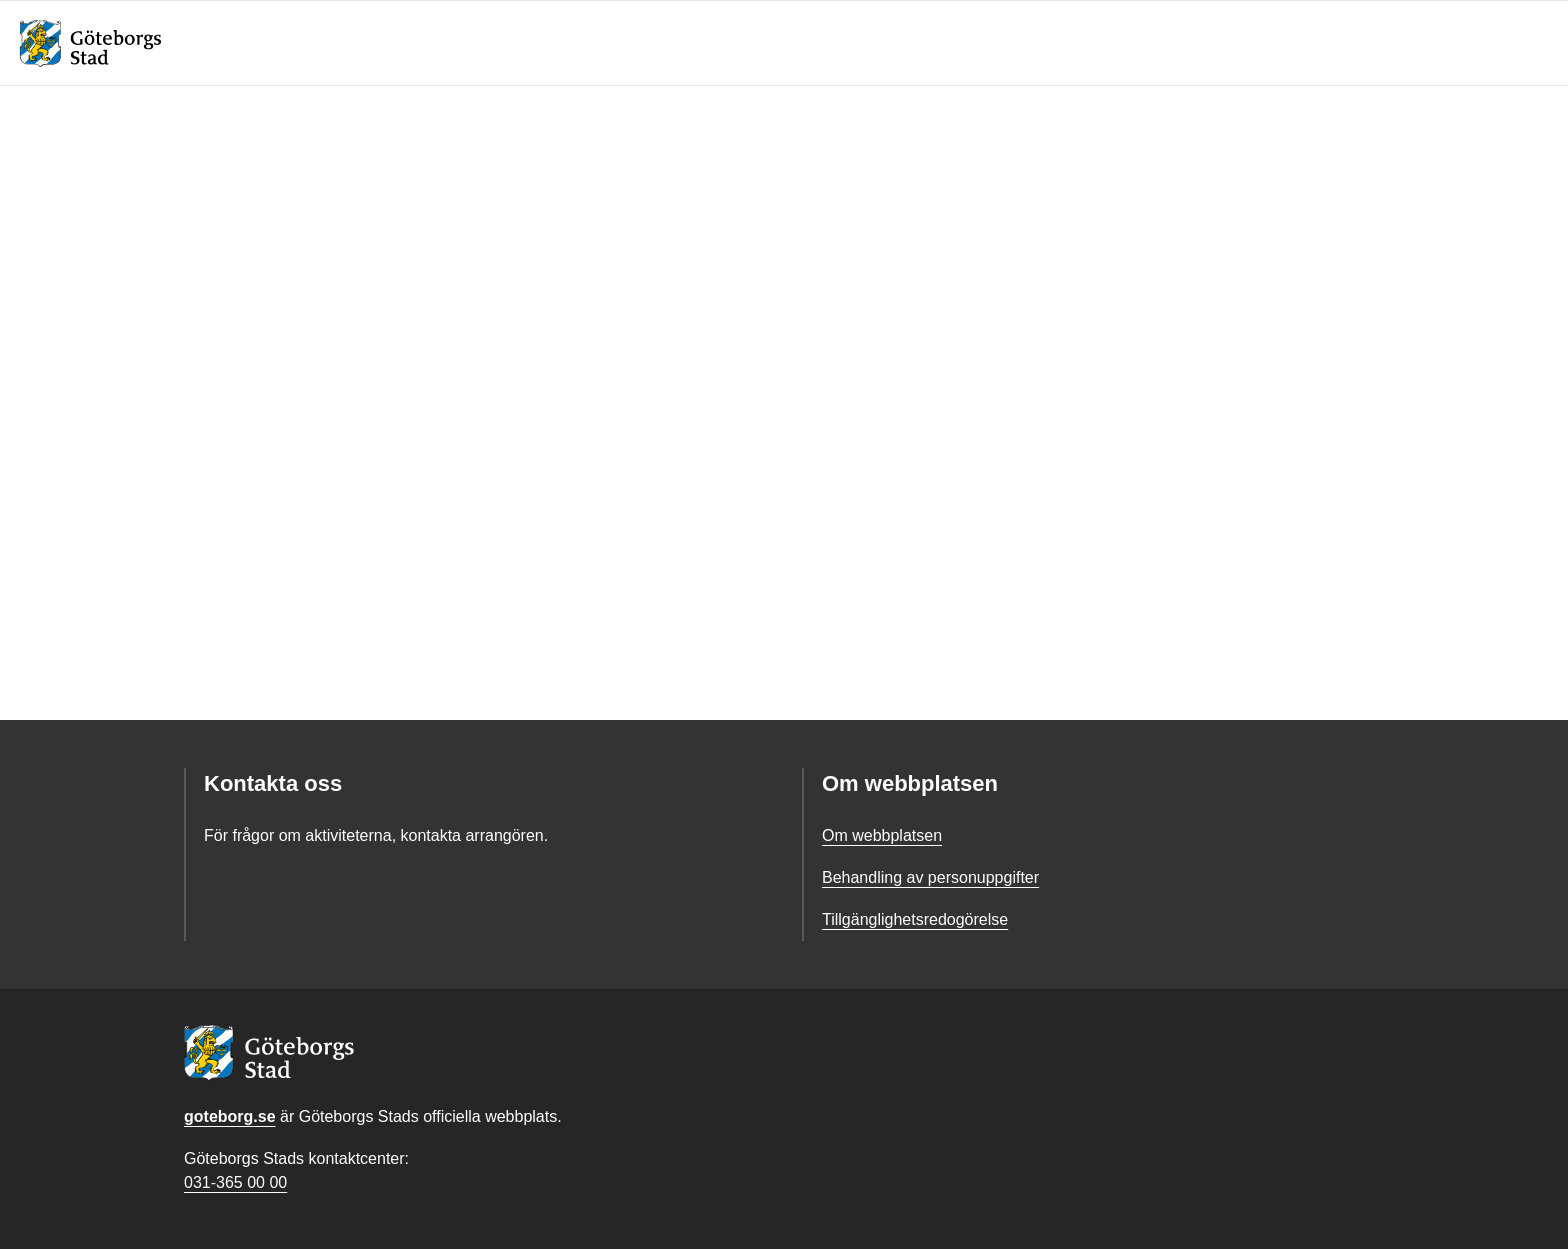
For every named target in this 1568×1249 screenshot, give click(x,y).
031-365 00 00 (235, 1182)
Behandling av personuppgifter (930, 877)
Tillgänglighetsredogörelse (915, 919)
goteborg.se (230, 1116)
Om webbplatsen (882, 835)
